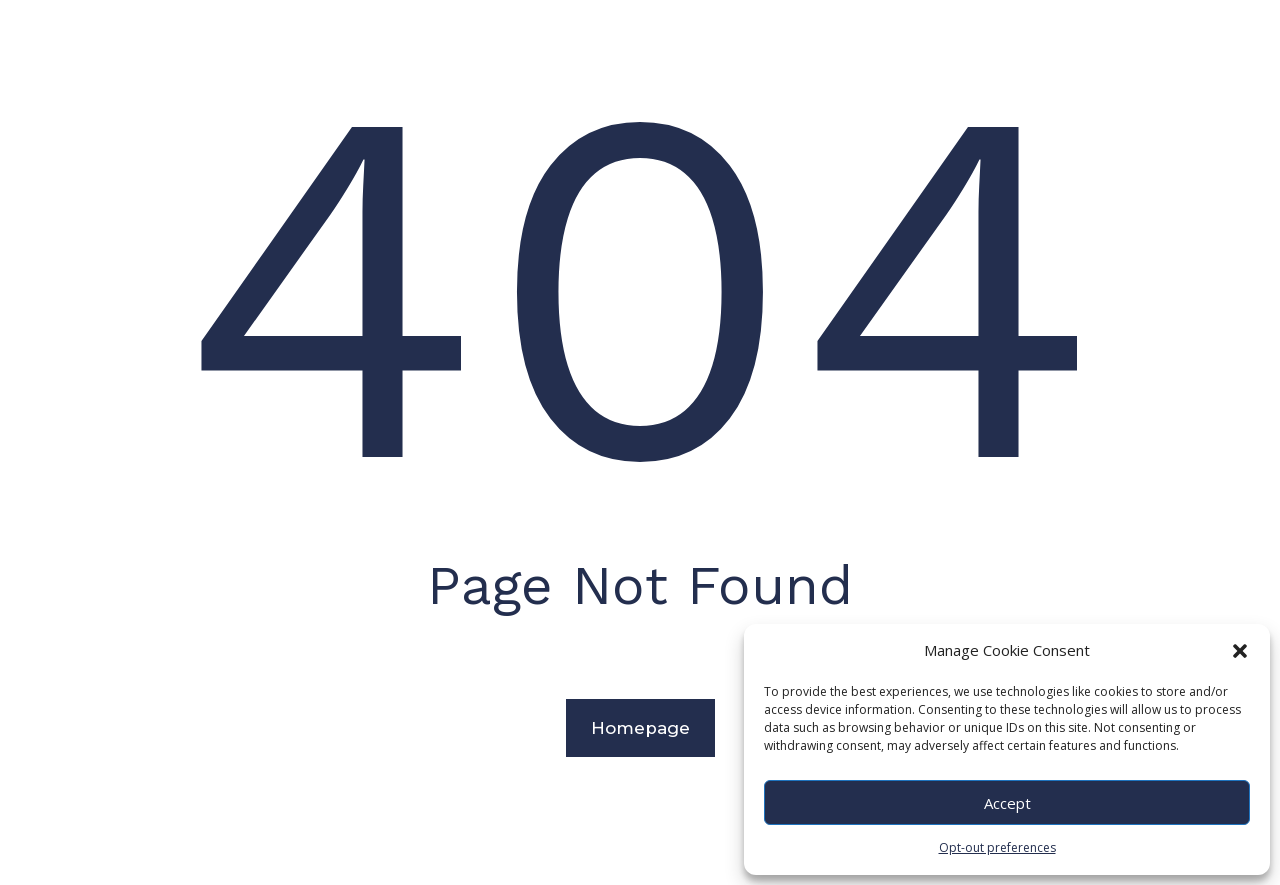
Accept (1007, 803)
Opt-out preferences (997, 847)
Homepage (640, 728)
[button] (1240, 651)
